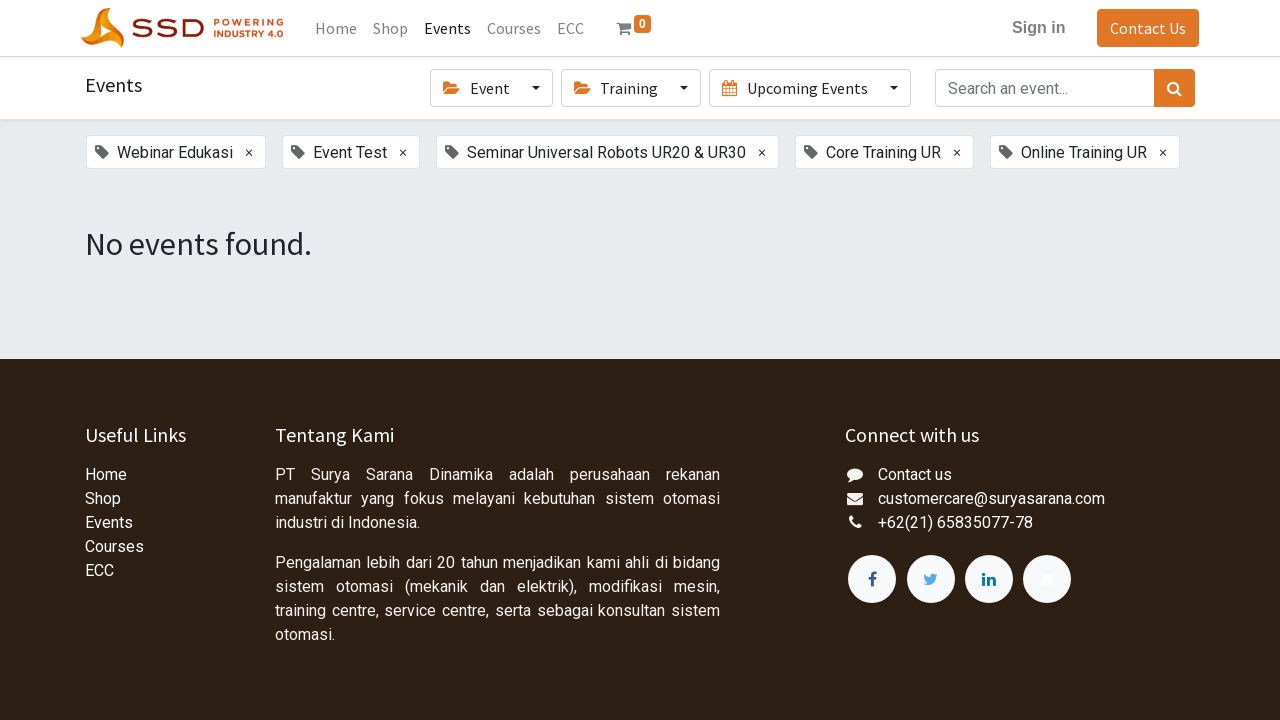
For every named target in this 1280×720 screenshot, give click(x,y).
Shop (103, 498)
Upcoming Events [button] (796, 88)
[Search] (1174, 88)
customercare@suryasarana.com (991, 498)
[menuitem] (341, 28)
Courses (114, 546)
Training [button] (617, 88)
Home (106, 474)
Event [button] (477, 88)
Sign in (1034, 27)
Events (109, 522)
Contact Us (1144, 28)
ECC (99, 570)
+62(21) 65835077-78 (955, 522)
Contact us (915, 474)
